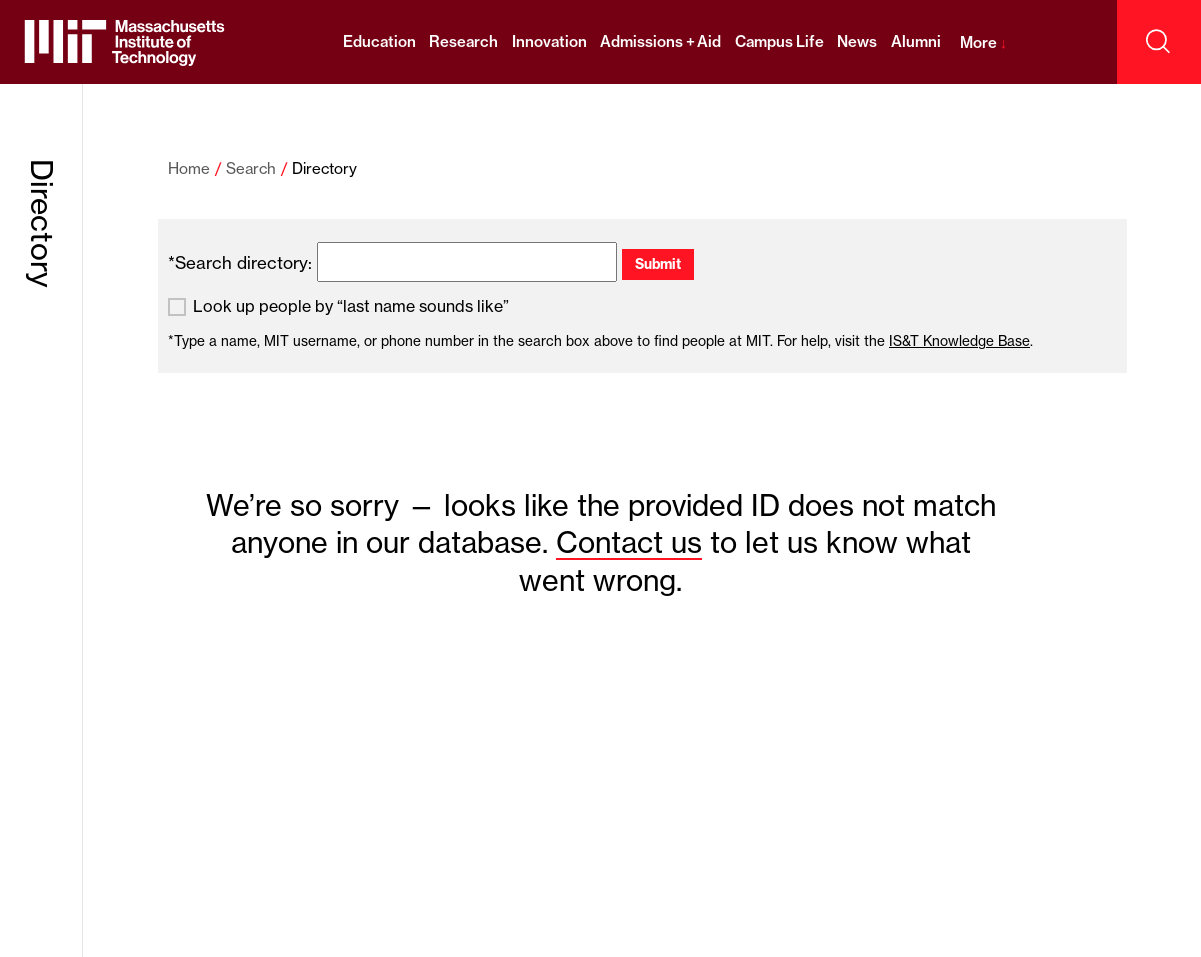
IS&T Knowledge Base (959, 341)
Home (189, 168)
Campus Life (779, 41)
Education (379, 41)
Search (251, 168)
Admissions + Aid (660, 41)
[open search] (1159, 42)
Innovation (549, 41)
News (857, 41)
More (983, 42)
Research (463, 41)
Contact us (629, 542)
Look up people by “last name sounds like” (351, 306)
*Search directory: (240, 262)
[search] (467, 262)
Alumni (916, 41)
